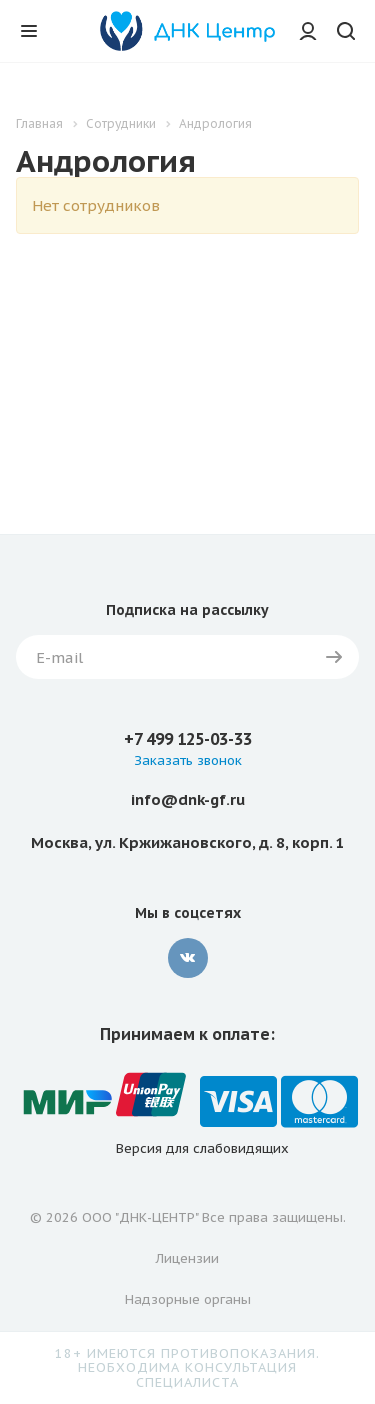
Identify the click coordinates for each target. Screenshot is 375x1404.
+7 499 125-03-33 (188, 739)
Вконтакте (188, 958)
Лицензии (187, 1258)
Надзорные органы (188, 1299)
